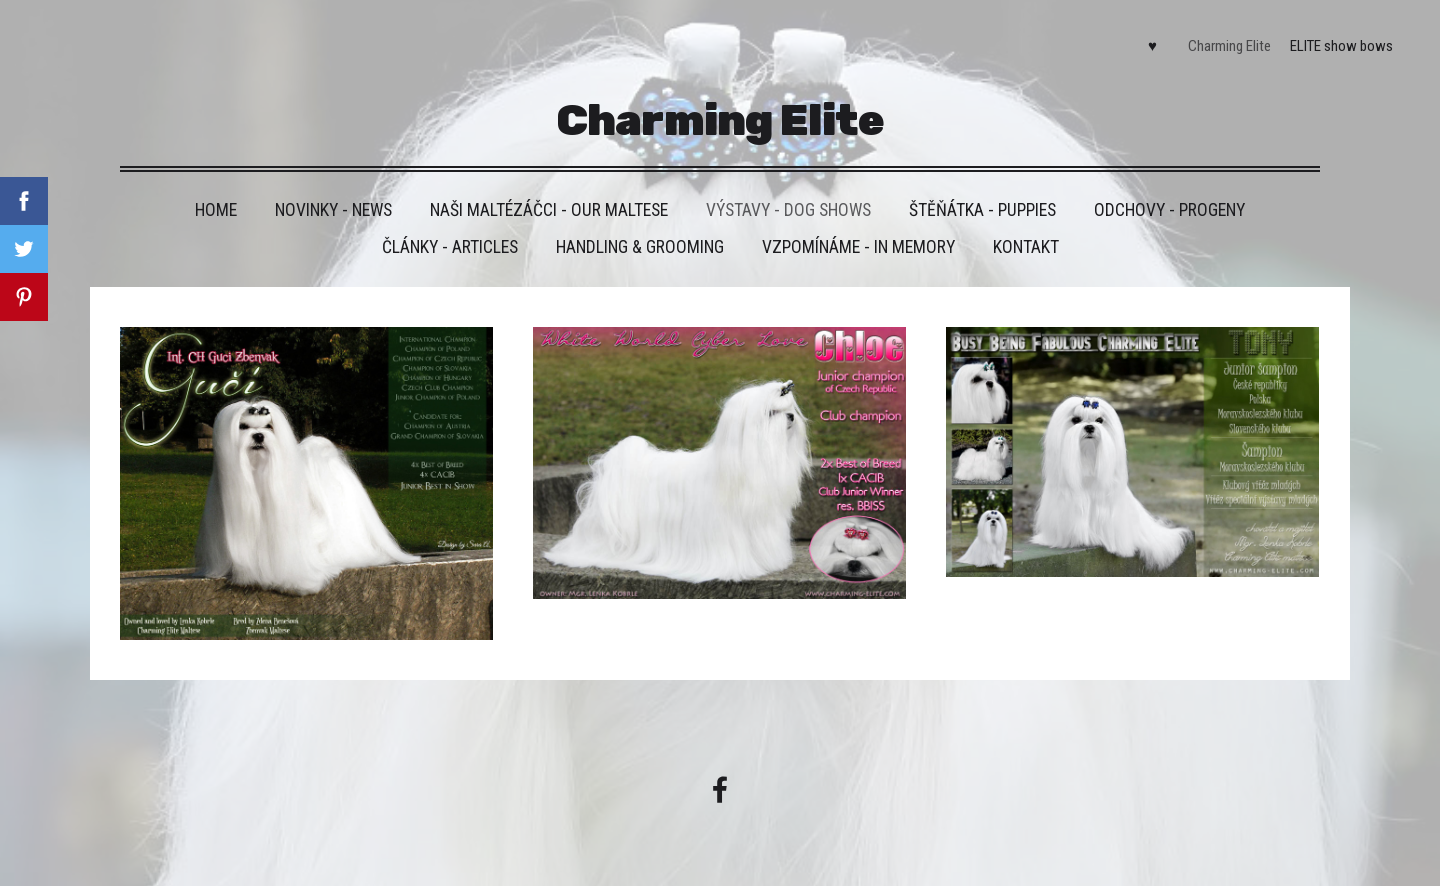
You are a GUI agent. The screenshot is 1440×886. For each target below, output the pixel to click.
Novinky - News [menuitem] (333, 210)
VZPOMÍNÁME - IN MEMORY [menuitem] (858, 247)
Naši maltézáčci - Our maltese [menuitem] (549, 210)
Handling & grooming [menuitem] (640, 247)
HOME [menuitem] (216, 210)
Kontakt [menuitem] (1026, 247)
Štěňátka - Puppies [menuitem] (982, 210)
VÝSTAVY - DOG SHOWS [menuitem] (788, 210)
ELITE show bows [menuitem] (1341, 46)
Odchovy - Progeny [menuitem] (1169, 210)
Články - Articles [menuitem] (450, 247)
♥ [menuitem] (1152, 46)
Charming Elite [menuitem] (1229, 46)
